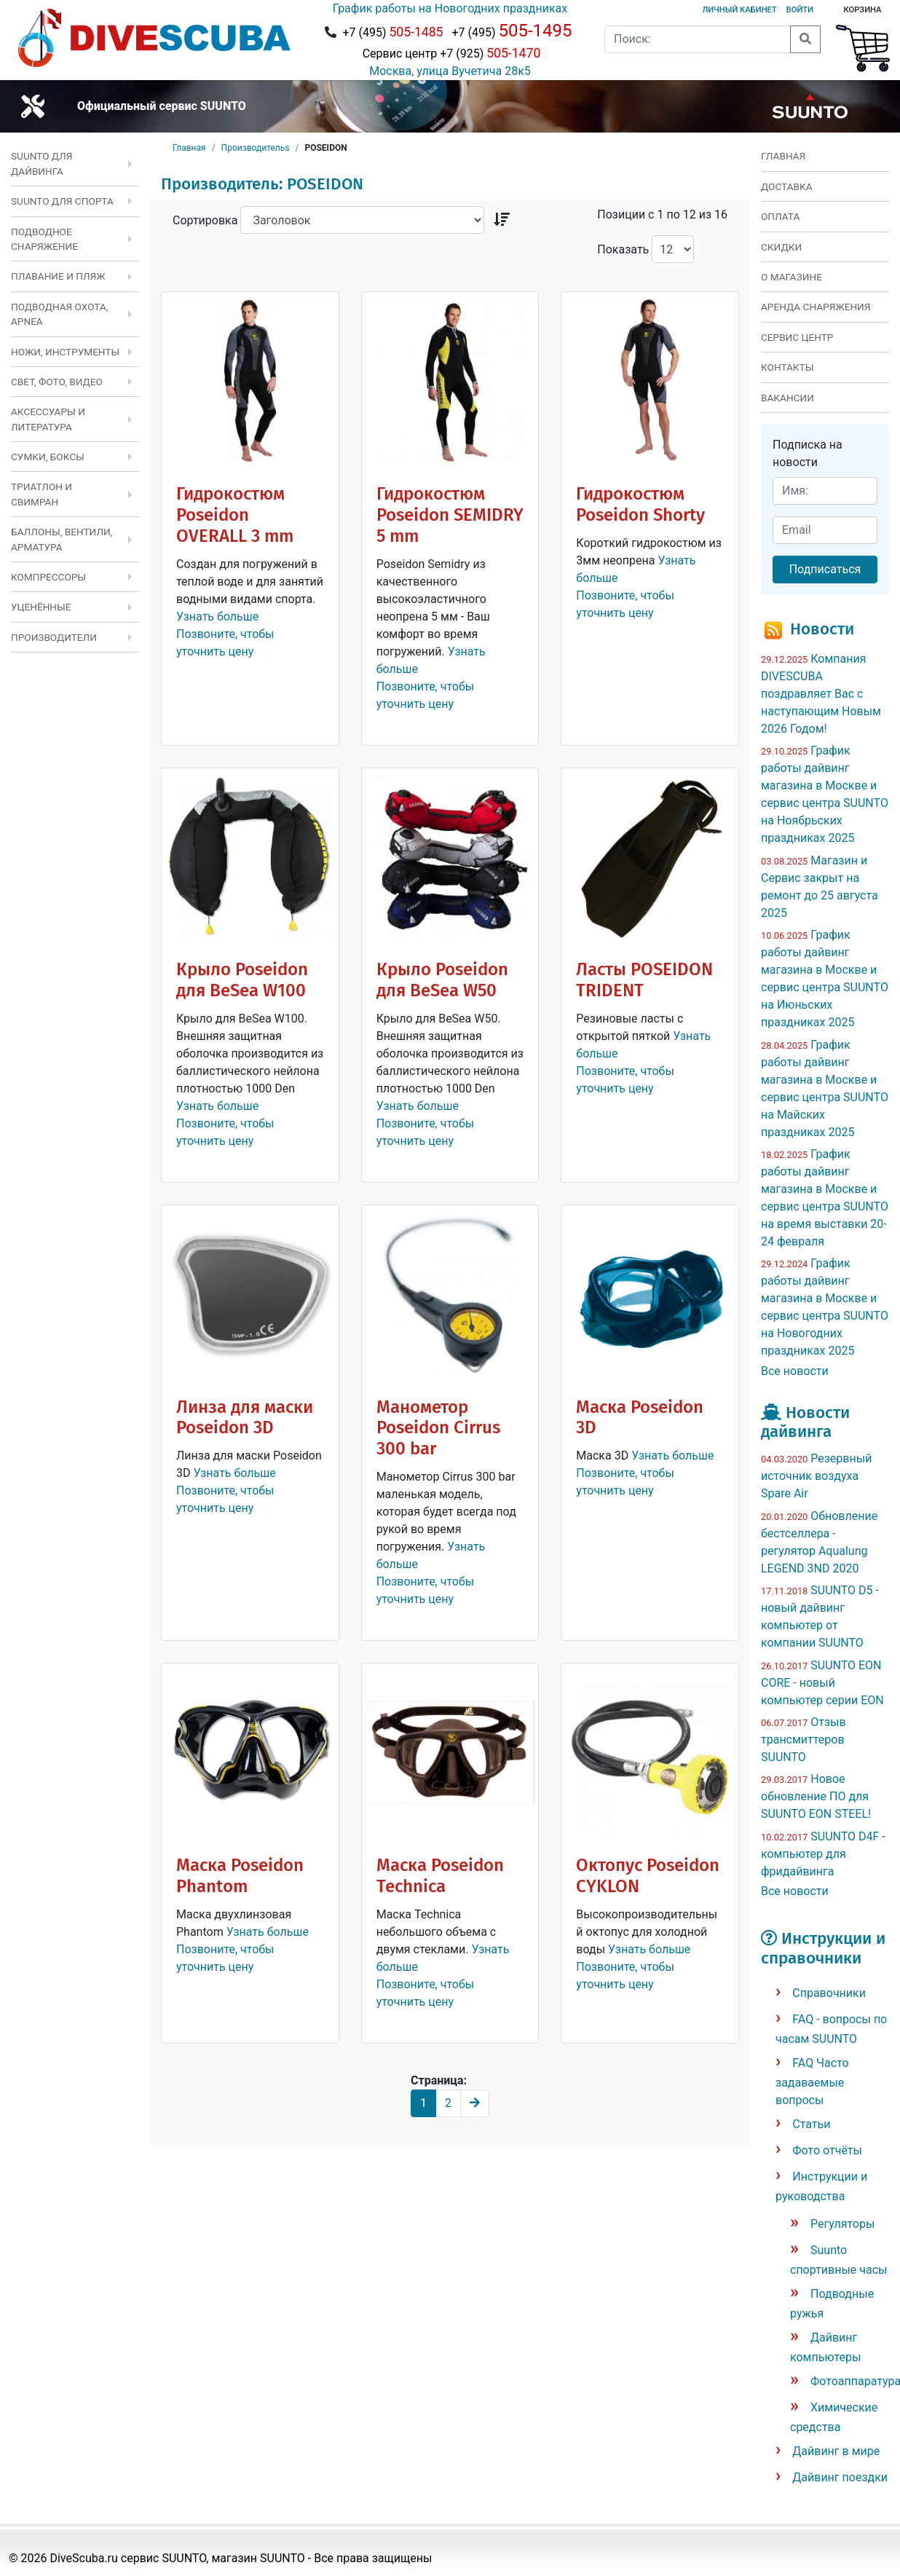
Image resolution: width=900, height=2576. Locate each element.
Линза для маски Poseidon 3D (244, 1417)
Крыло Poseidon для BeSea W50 (442, 980)
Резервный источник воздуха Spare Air (816, 1476)
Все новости (795, 1371)
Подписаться (825, 569)
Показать (623, 249)
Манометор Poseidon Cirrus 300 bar (438, 1428)
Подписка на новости (807, 453)
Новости (822, 629)
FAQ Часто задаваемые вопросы (812, 2081)
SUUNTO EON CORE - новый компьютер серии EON (822, 1682)
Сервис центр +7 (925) (450, 53)
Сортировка (205, 220)
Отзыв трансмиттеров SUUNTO (803, 1739)
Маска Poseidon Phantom (240, 1875)
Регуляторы (842, 2224)
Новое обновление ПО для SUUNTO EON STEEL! (816, 1796)
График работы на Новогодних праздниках (450, 8)
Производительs (255, 148)
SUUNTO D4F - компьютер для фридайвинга (823, 1853)
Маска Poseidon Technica (440, 1875)
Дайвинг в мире (836, 2451)
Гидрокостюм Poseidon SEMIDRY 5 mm (450, 515)
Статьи (811, 2124)
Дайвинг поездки (840, 2477)
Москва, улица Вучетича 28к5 (450, 71)
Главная (189, 148)
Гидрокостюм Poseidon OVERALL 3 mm (234, 515)
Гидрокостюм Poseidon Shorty (640, 504)
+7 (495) (392, 32)
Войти (799, 10)
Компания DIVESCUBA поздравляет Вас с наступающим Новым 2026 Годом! (821, 694)
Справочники (829, 1993)
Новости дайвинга (805, 1422)
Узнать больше (217, 616)
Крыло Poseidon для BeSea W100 (242, 980)
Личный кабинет (739, 10)
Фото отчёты (827, 2150)
